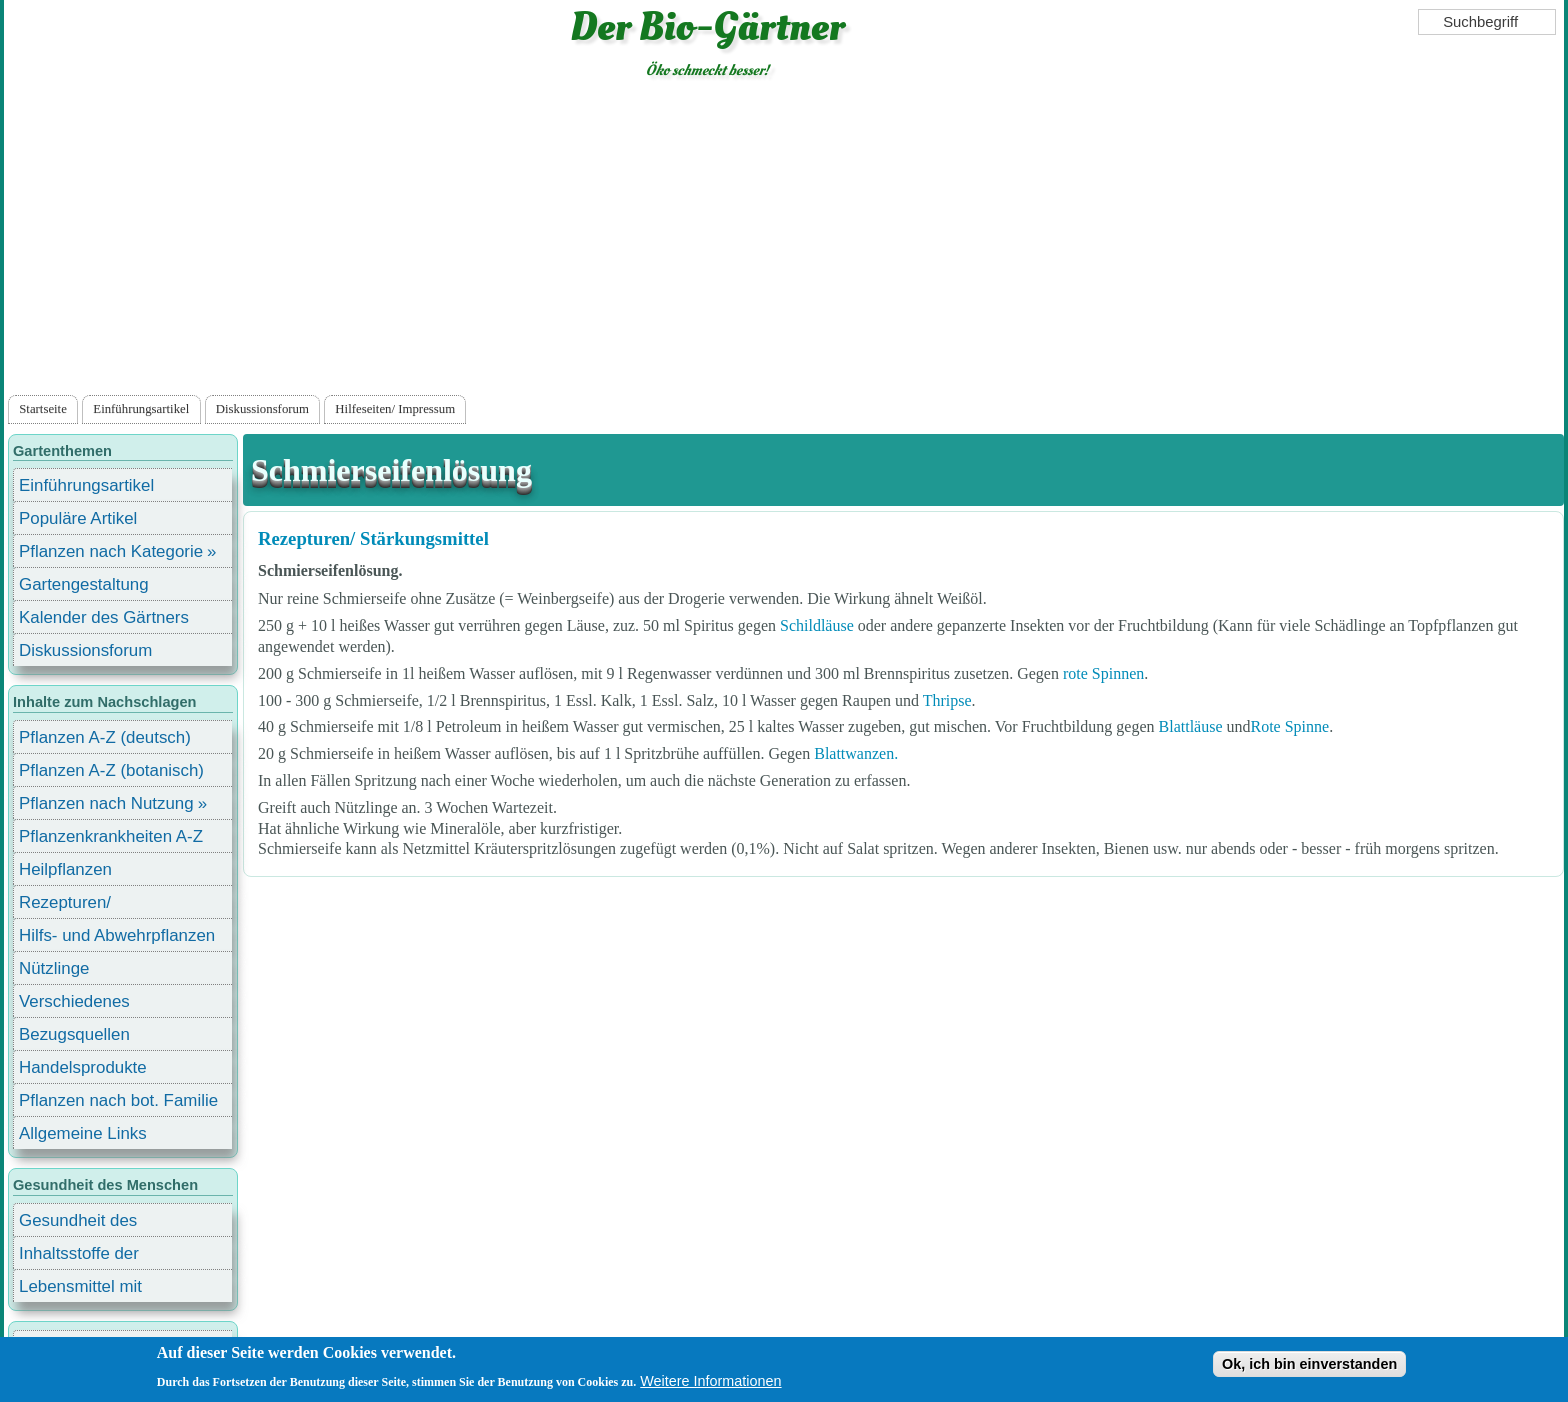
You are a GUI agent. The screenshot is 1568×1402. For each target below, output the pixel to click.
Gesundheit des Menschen (78, 1223)
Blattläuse (1191, 726)
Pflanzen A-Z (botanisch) (111, 770)
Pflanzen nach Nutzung (106, 803)
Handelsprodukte (83, 1067)
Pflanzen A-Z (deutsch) (105, 737)
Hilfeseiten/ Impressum (395, 409)
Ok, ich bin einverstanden (1309, 1364)
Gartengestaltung (84, 584)
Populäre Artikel (78, 518)
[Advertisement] (784, 241)
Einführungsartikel (141, 409)
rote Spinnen (1103, 673)
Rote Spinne (1290, 726)
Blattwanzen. (856, 753)
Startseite (43, 409)
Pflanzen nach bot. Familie (118, 1100)
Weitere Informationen (710, 1381)
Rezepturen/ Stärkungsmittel (373, 538)
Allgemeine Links (83, 1133)
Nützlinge (54, 968)
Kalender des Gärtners (104, 617)
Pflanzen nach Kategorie (111, 551)
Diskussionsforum (262, 409)
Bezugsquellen (74, 1034)
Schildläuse (817, 625)
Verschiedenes (74, 1001)
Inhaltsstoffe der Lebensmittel (79, 1256)
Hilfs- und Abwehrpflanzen (117, 935)
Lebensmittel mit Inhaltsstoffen (80, 1289)
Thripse (947, 700)
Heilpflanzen (65, 869)
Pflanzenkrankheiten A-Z (111, 836)
